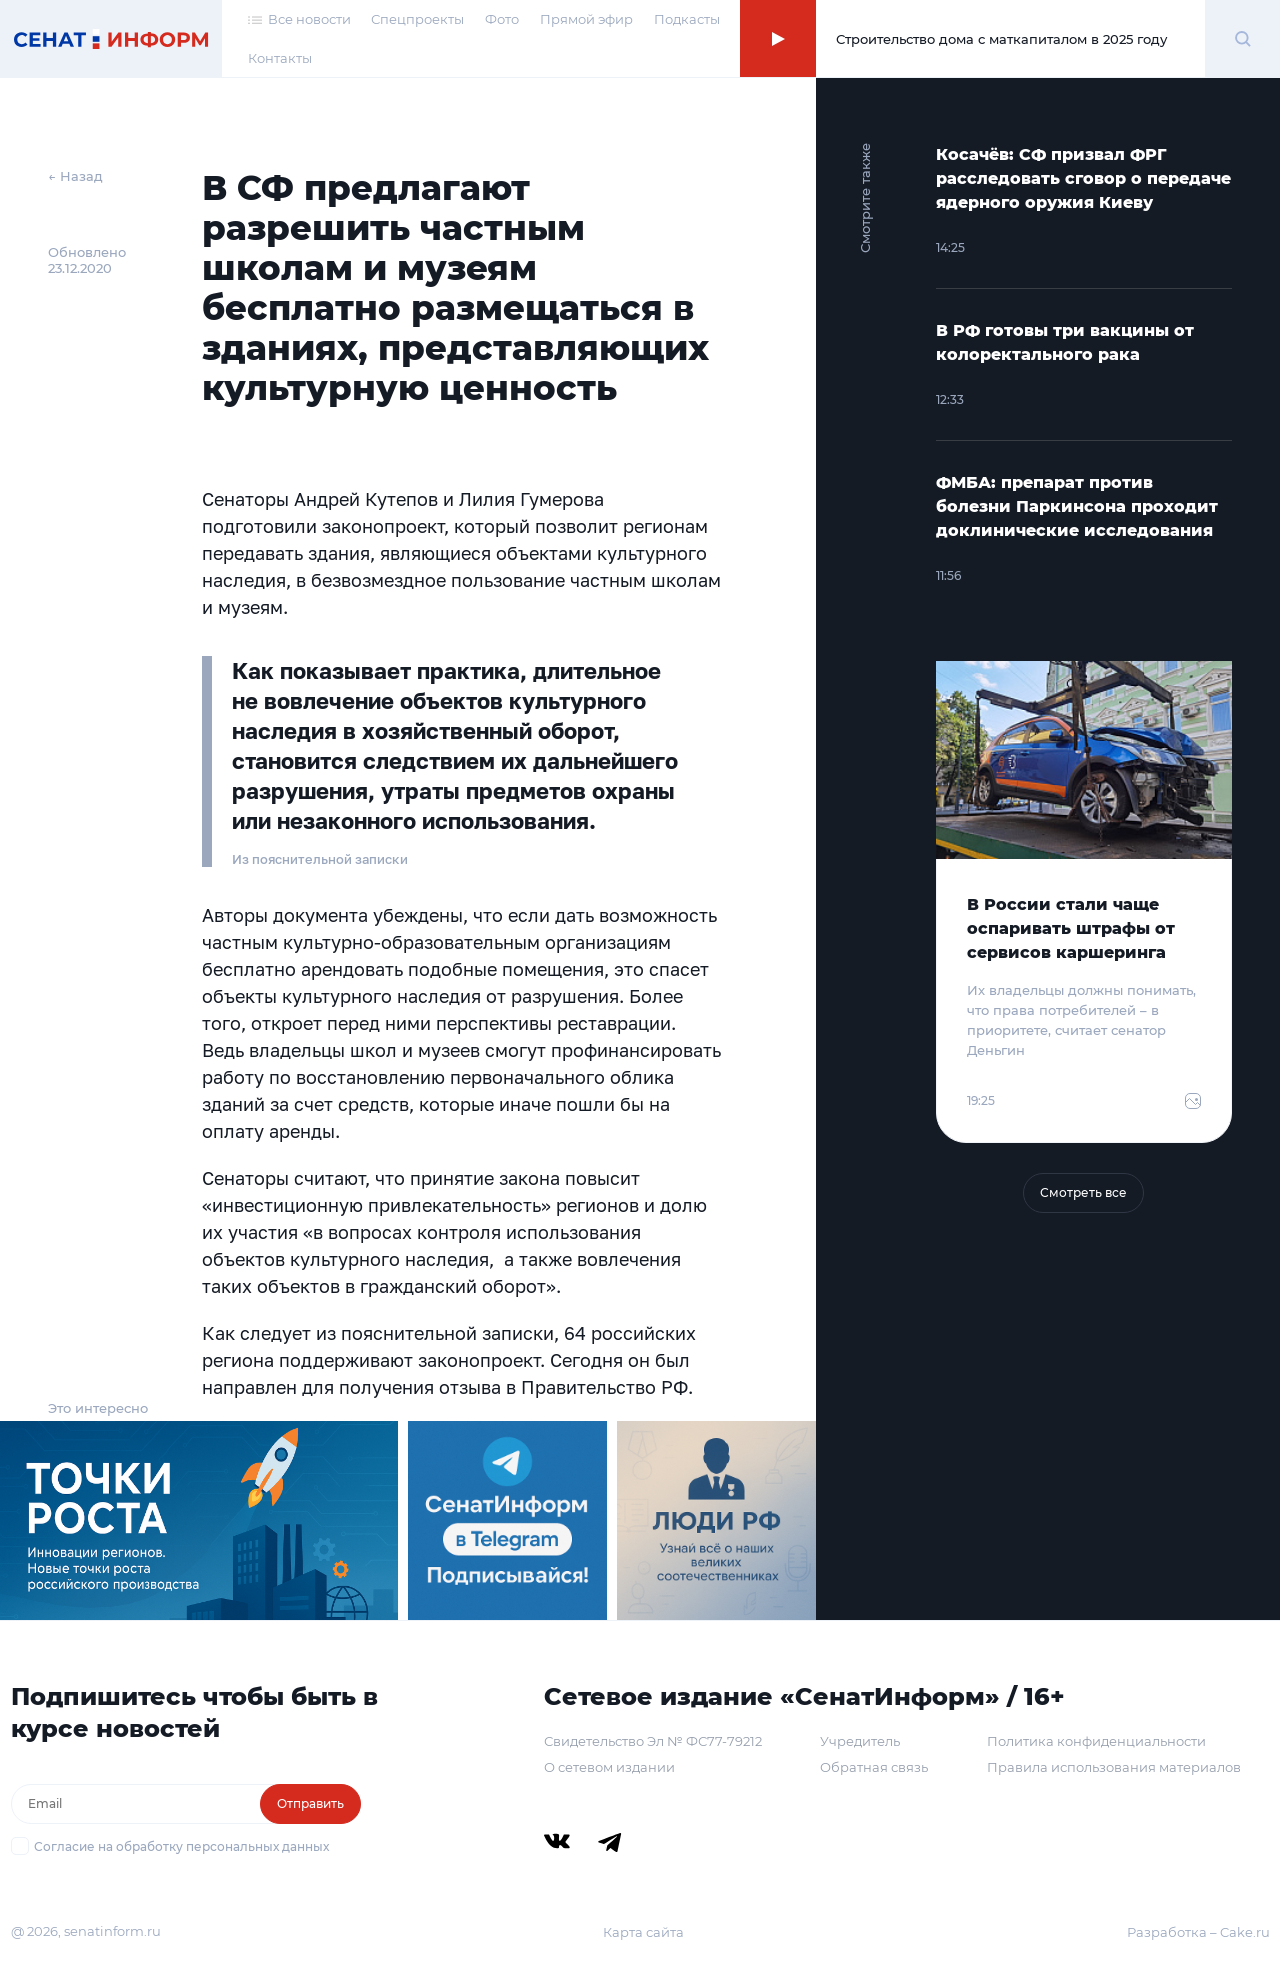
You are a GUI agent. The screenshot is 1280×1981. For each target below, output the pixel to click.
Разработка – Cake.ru (1198, 1932)
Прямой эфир (586, 19)
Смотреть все (1083, 1192)
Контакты (280, 58)
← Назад (75, 176)
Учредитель (860, 1741)
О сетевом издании (609, 1767)
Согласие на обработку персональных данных (181, 1846)
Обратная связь (874, 1767)
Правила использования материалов (1114, 1767)
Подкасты (687, 19)
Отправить (310, 1803)
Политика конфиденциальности (1096, 1741)
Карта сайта (643, 1932)
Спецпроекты (417, 19)
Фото (502, 19)
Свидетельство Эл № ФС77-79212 (653, 1741)
